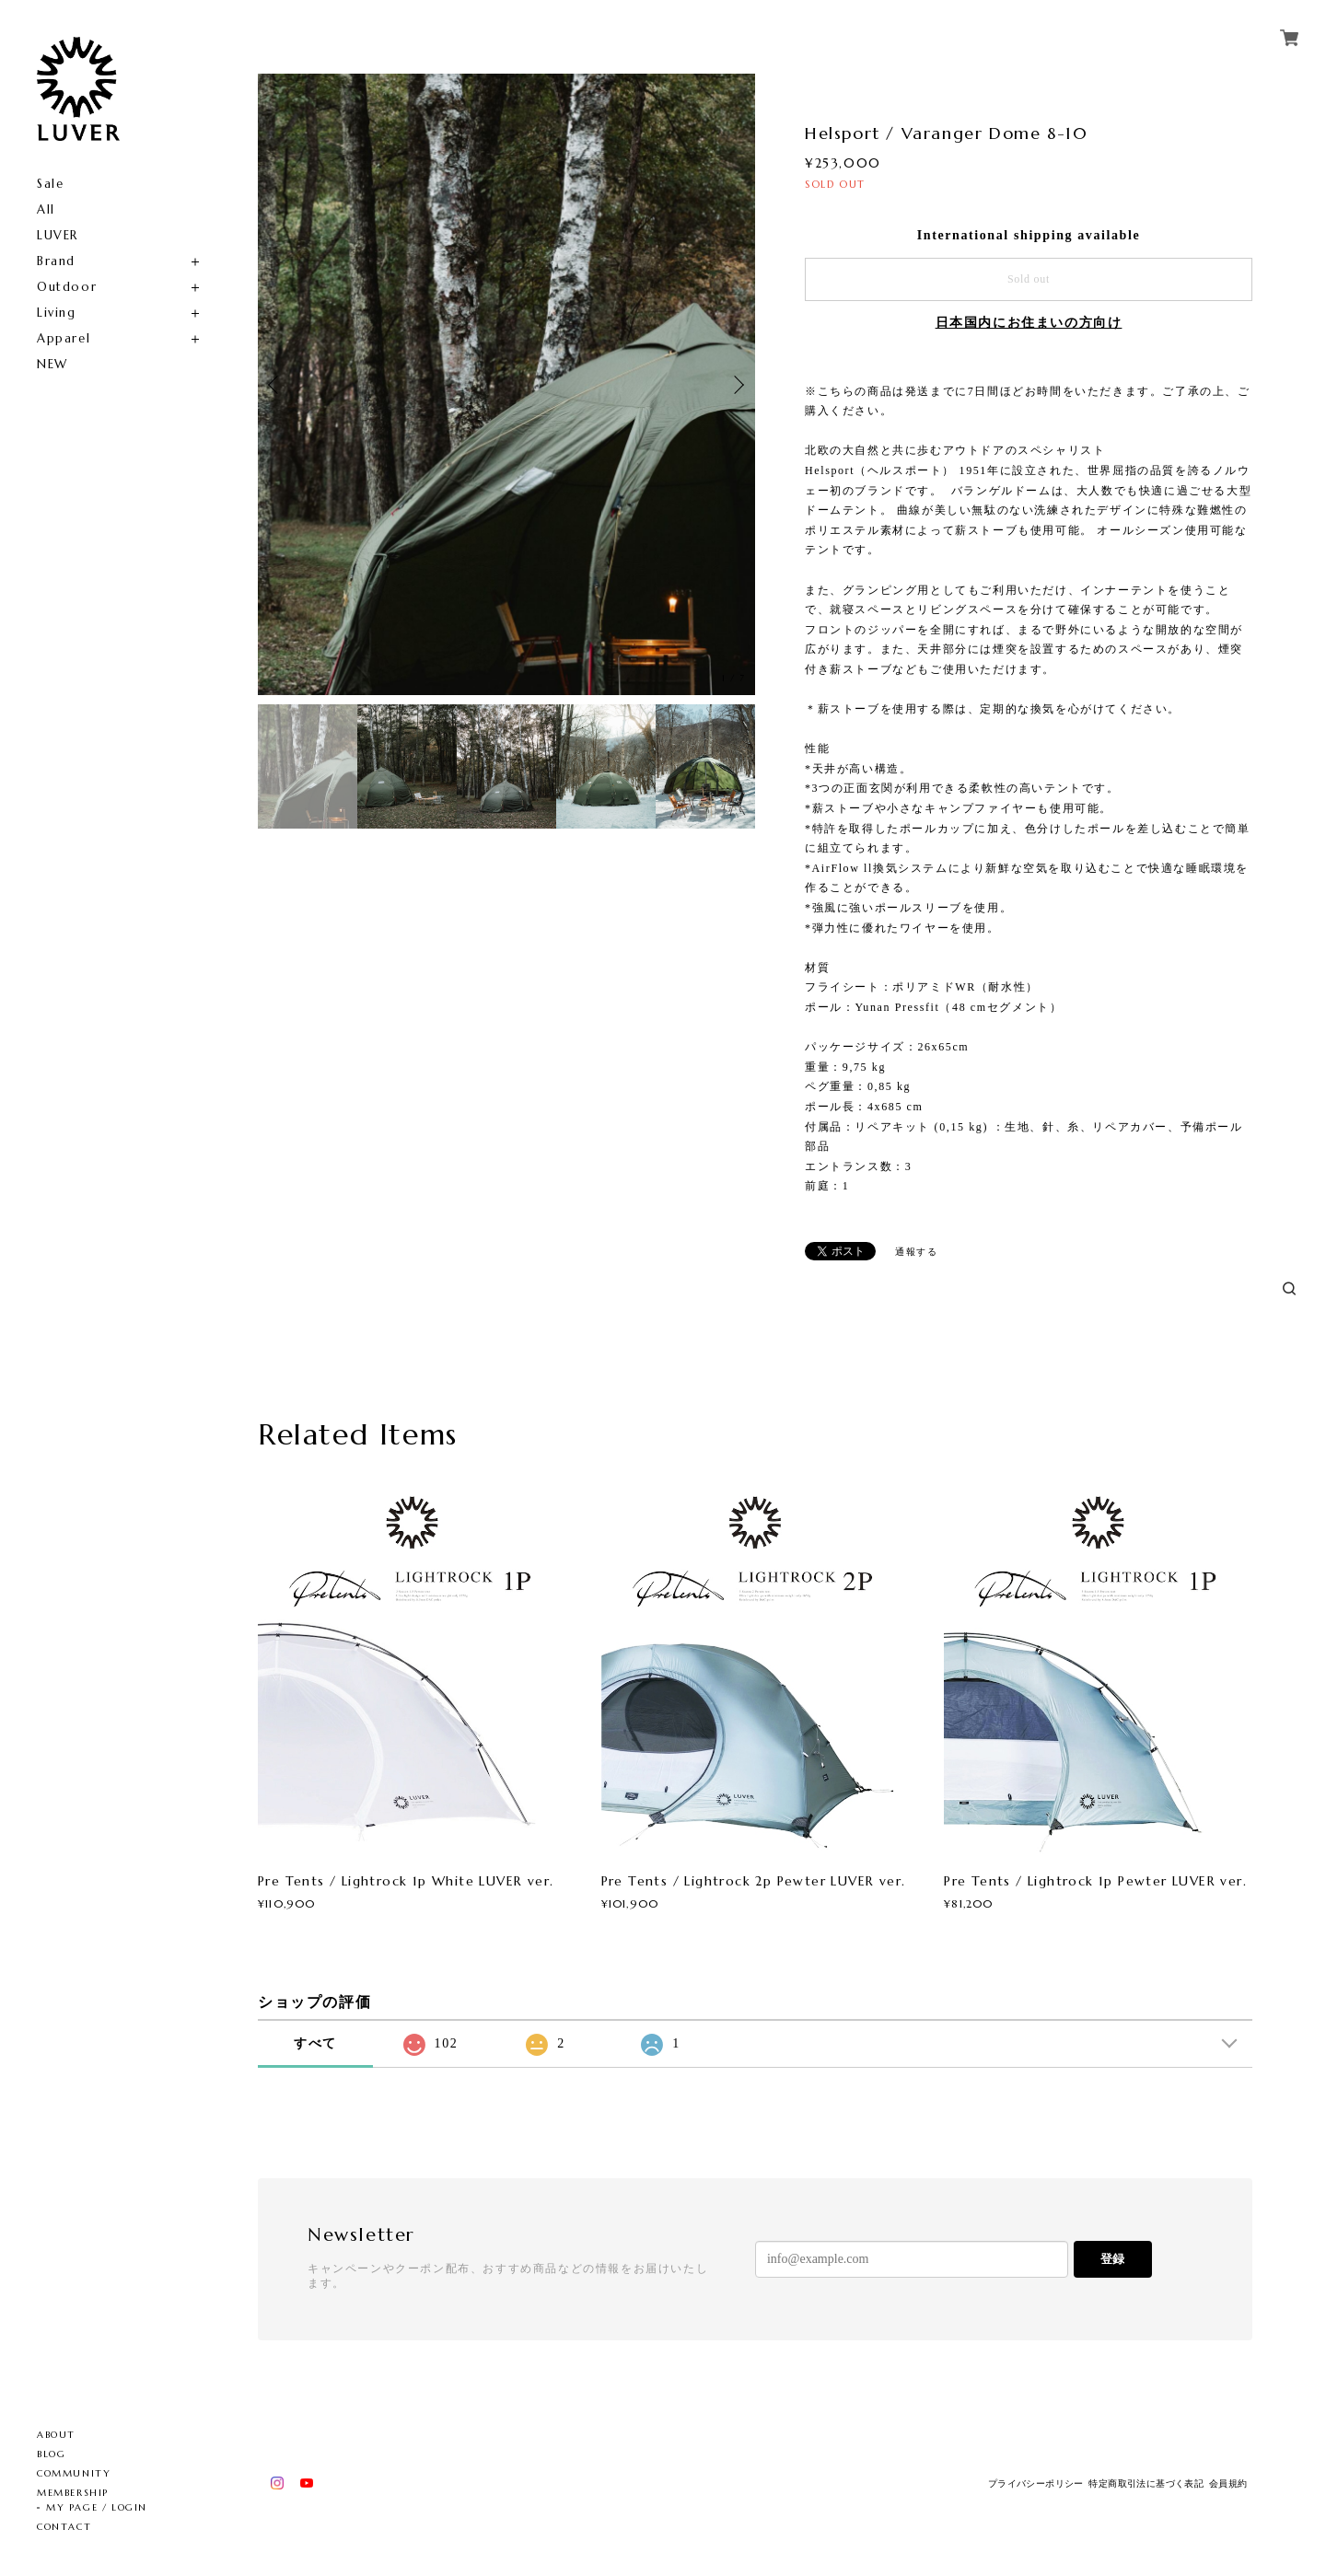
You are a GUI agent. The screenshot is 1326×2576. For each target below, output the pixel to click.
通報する (916, 1252)
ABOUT (56, 2435)
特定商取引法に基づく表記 (1146, 2483)
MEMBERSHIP (73, 2493)
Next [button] (736, 384)
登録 (1112, 2259)
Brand (56, 261)
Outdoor (67, 287)
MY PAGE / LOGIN (96, 2507)
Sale (50, 184)
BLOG (51, 2454)
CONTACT (64, 2527)
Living (56, 313)
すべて (315, 2043)
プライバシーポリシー (1036, 2483)
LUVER (57, 235)
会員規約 (1228, 2483)
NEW (52, 364)
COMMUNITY (73, 2473)
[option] (506, 384)
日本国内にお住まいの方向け (1029, 323)
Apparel (63, 338)
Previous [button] (276, 384)
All (46, 209)
